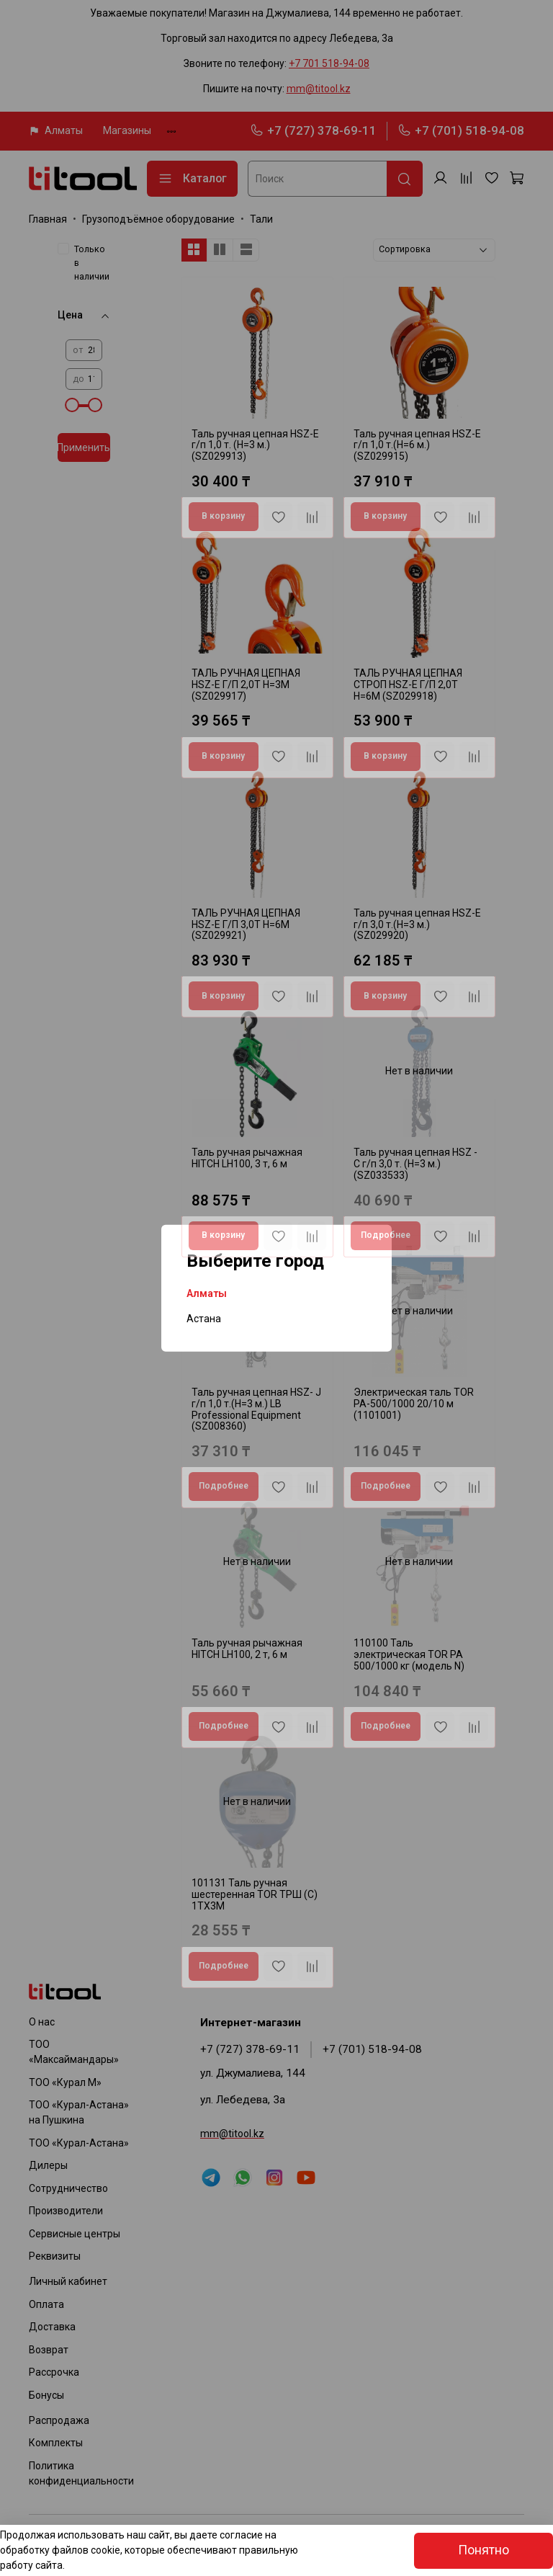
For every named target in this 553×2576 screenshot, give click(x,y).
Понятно (483, 2550)
